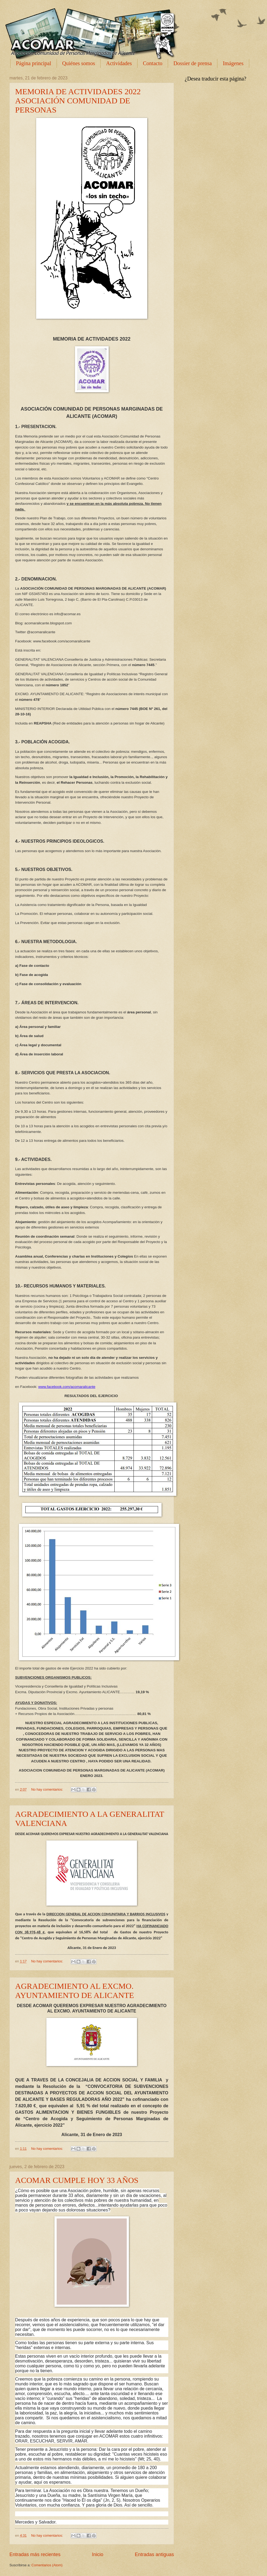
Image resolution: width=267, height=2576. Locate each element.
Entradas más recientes (34, 2554)
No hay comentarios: (47, 1789)
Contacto (152, 63)
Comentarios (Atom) (47, 2565)
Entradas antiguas (154, 2554)
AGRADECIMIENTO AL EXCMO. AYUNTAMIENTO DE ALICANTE (74, 1991)
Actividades (119, 63)
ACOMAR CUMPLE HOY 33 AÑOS (76, 2180)
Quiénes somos (78, 63)
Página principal (33, 63)
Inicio (97, 2554)
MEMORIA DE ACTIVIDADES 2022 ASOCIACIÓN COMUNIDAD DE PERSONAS (78, 100)
